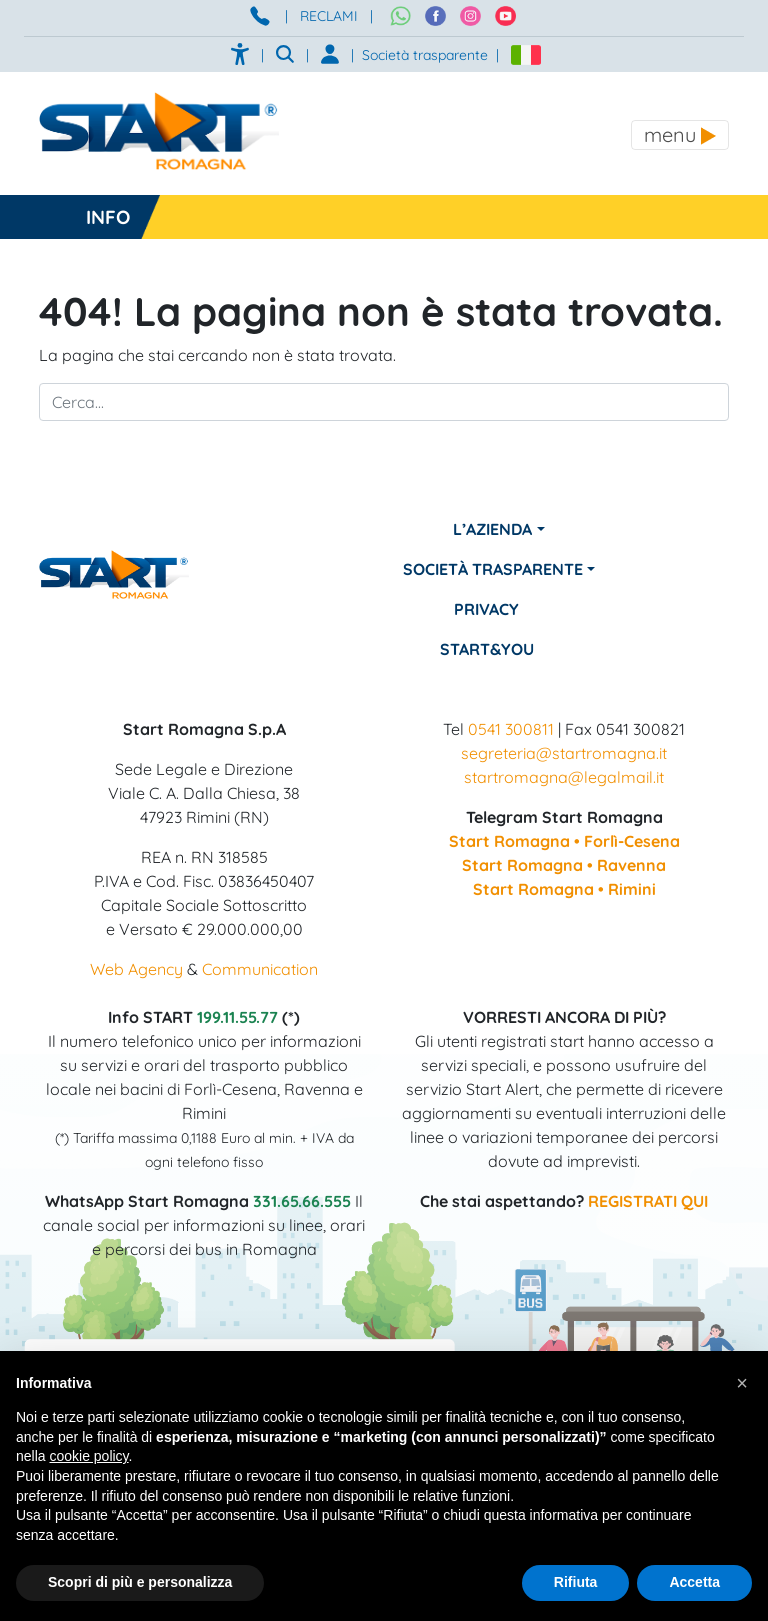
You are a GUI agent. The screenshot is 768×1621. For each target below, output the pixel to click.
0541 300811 (511, 729)
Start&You (487, 649)
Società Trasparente (493, 569)
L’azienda (492, 529)
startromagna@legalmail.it (564, 777)
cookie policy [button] (88, 1456)
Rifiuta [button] (576, 1582)
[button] (742, 1383)
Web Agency (136, 969)
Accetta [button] (694, 1582)
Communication (260, 969)
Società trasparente (425, 55)
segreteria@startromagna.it (564, 753)
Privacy (486, 609)
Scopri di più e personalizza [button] (140, 1582)
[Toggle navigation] (680, 135)
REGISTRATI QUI (648, 1201)
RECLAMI (329, 16)
